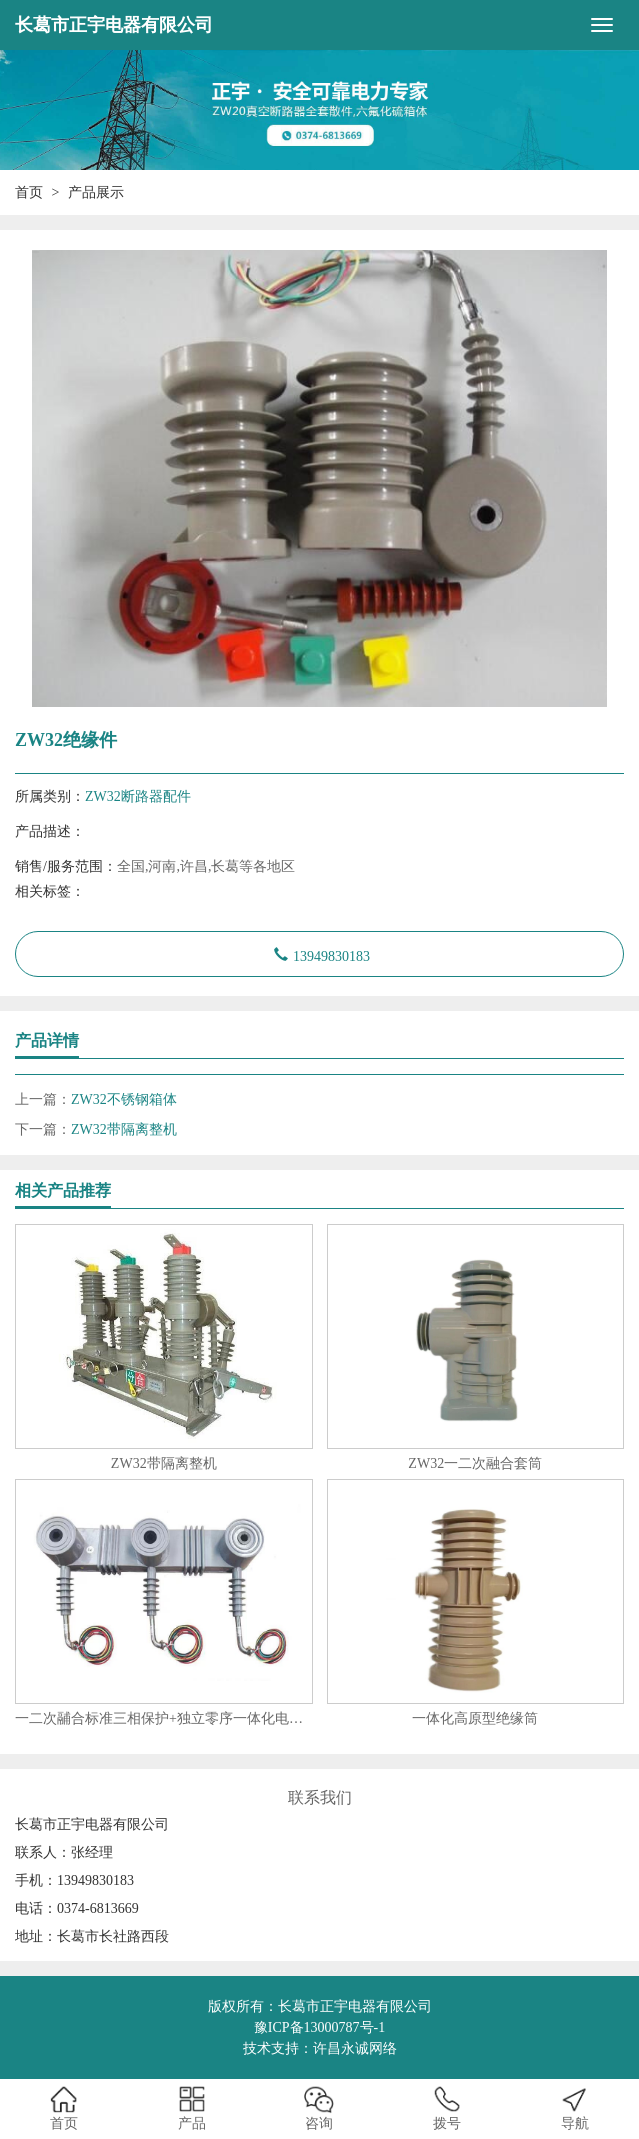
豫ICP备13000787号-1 (319, 2027)
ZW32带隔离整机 (124, 1129)
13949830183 (331, 954)
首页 (29, 192)
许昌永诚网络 (355, 2048)
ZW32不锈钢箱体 (124, 1099)
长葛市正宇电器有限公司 (114, 25)
